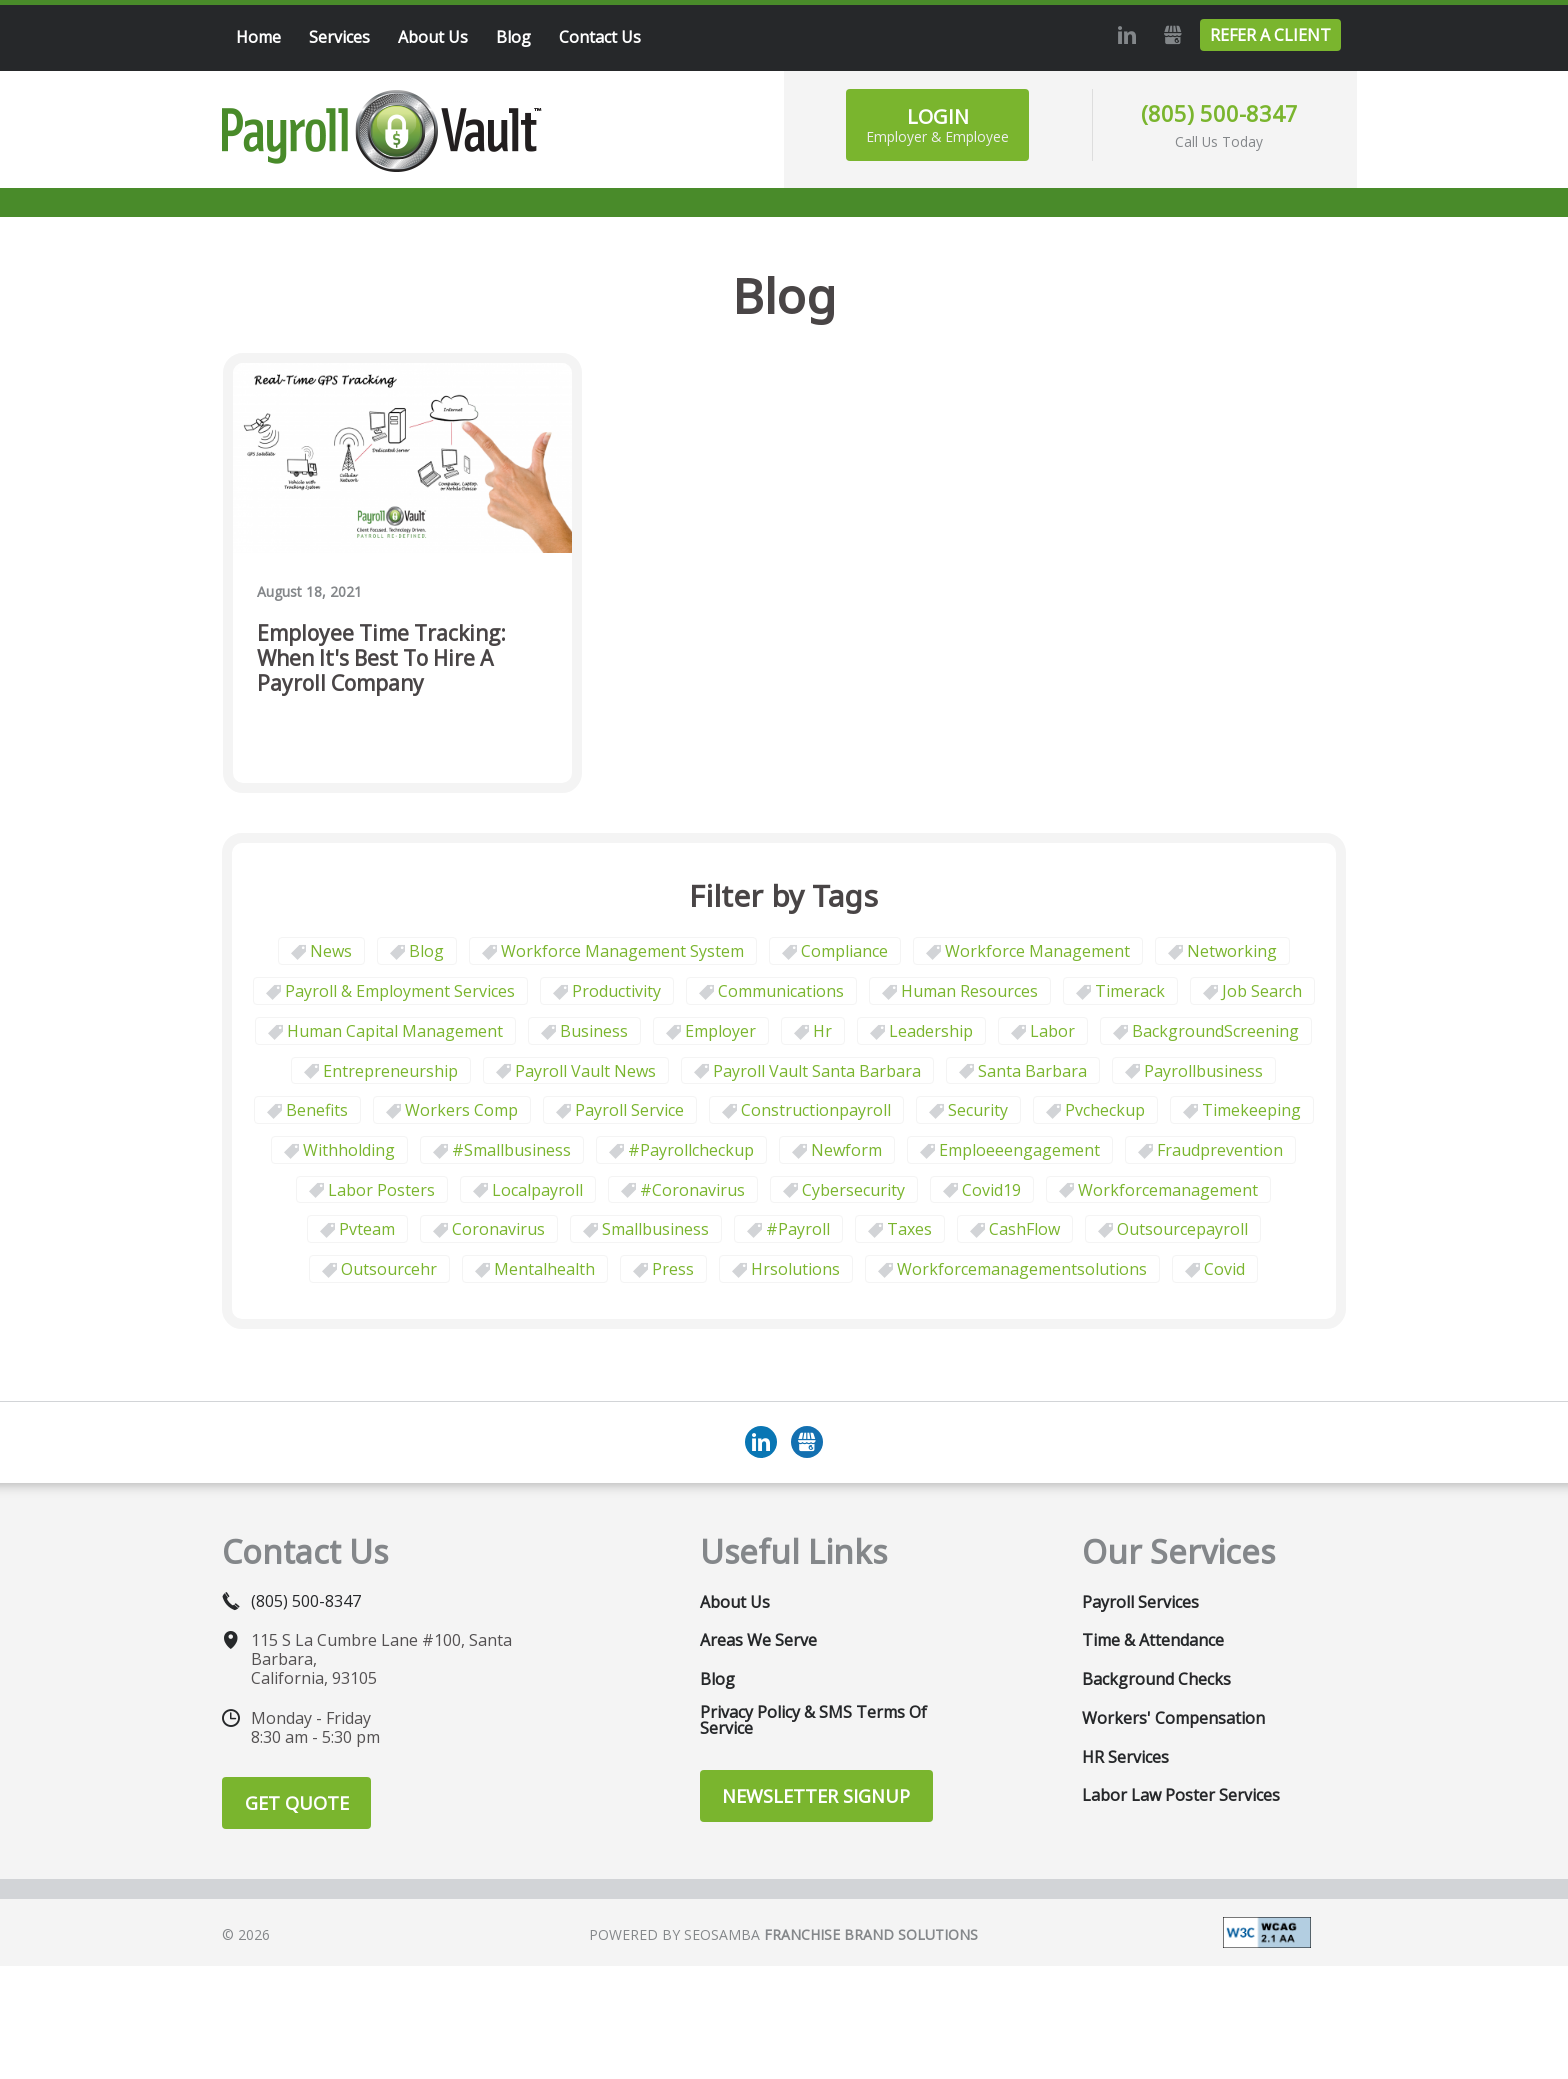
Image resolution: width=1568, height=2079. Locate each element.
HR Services (1125, 1757)
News (331, 951)
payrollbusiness (1203, 1071)
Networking (1232, 951)
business (594, 1031)
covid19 (991, 1190)
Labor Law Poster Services (1181, 1795)
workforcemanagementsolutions (1022, 1269)
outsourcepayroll (1182, 1229)
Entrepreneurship (390, 1071)
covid (1224, 1269)
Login (937, 124)
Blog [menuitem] (513, 37)
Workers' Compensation (1173, 1718)
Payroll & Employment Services (400, 991)
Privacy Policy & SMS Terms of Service (813, 1720)
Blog (426, 951)
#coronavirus (692, 1190)
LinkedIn (1124, 35)
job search (1262, 991)
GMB (1170, 35)
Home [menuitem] (258, 37)
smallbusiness (655, 1229)
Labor (1052, 1031)
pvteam (367, 1229)
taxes (909, 1229)
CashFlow (1024, 1229)
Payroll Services (1140, 1602)
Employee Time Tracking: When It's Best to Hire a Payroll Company (381, 659)
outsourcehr (389, 1269)
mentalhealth (544, 1269)
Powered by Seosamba (783, 1934)
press (673, 1269)
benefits (317, 1110)
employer (720, 1031)
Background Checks (1156, 1679)
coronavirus (498, 1229)
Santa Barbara (1032, 1071)
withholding (349, 1150)
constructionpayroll (816, 1110)
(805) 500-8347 (1219, 113)
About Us (735, 1602)
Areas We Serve (758, 1640)
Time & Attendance (1153, 1640)
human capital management (395, 1031)
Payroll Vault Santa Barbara (817, 1071)
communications (781, 991)
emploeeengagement (1019, 1150)
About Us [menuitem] (433, 37)
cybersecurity (853, 1190)
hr (822, 1031)
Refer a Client (1270, 35)
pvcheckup (1105, 1110)
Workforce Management (1037, 951)
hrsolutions (795, 1269)
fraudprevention (1220, 1150)
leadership (931, 1031)
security (978, 1110)
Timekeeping (1251, 1110)
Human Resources (969, 991)
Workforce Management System (622, 951)
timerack (1130, 991)
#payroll (798, 1229)
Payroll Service (629, 1110)
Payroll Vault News (585, 1071)
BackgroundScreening (1215, 1031)
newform (846, 1150)
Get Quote (297, 1803)
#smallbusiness (511, 1150)
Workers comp (461, 1110)
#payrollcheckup (691, 1150)
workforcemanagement (1168, 1190)
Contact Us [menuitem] (600, 37)
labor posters (381, 1190)
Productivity (616, 991)
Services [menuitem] (339, 37)
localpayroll (537, 1190)
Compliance (844, 951)
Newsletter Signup (816, 1796)
